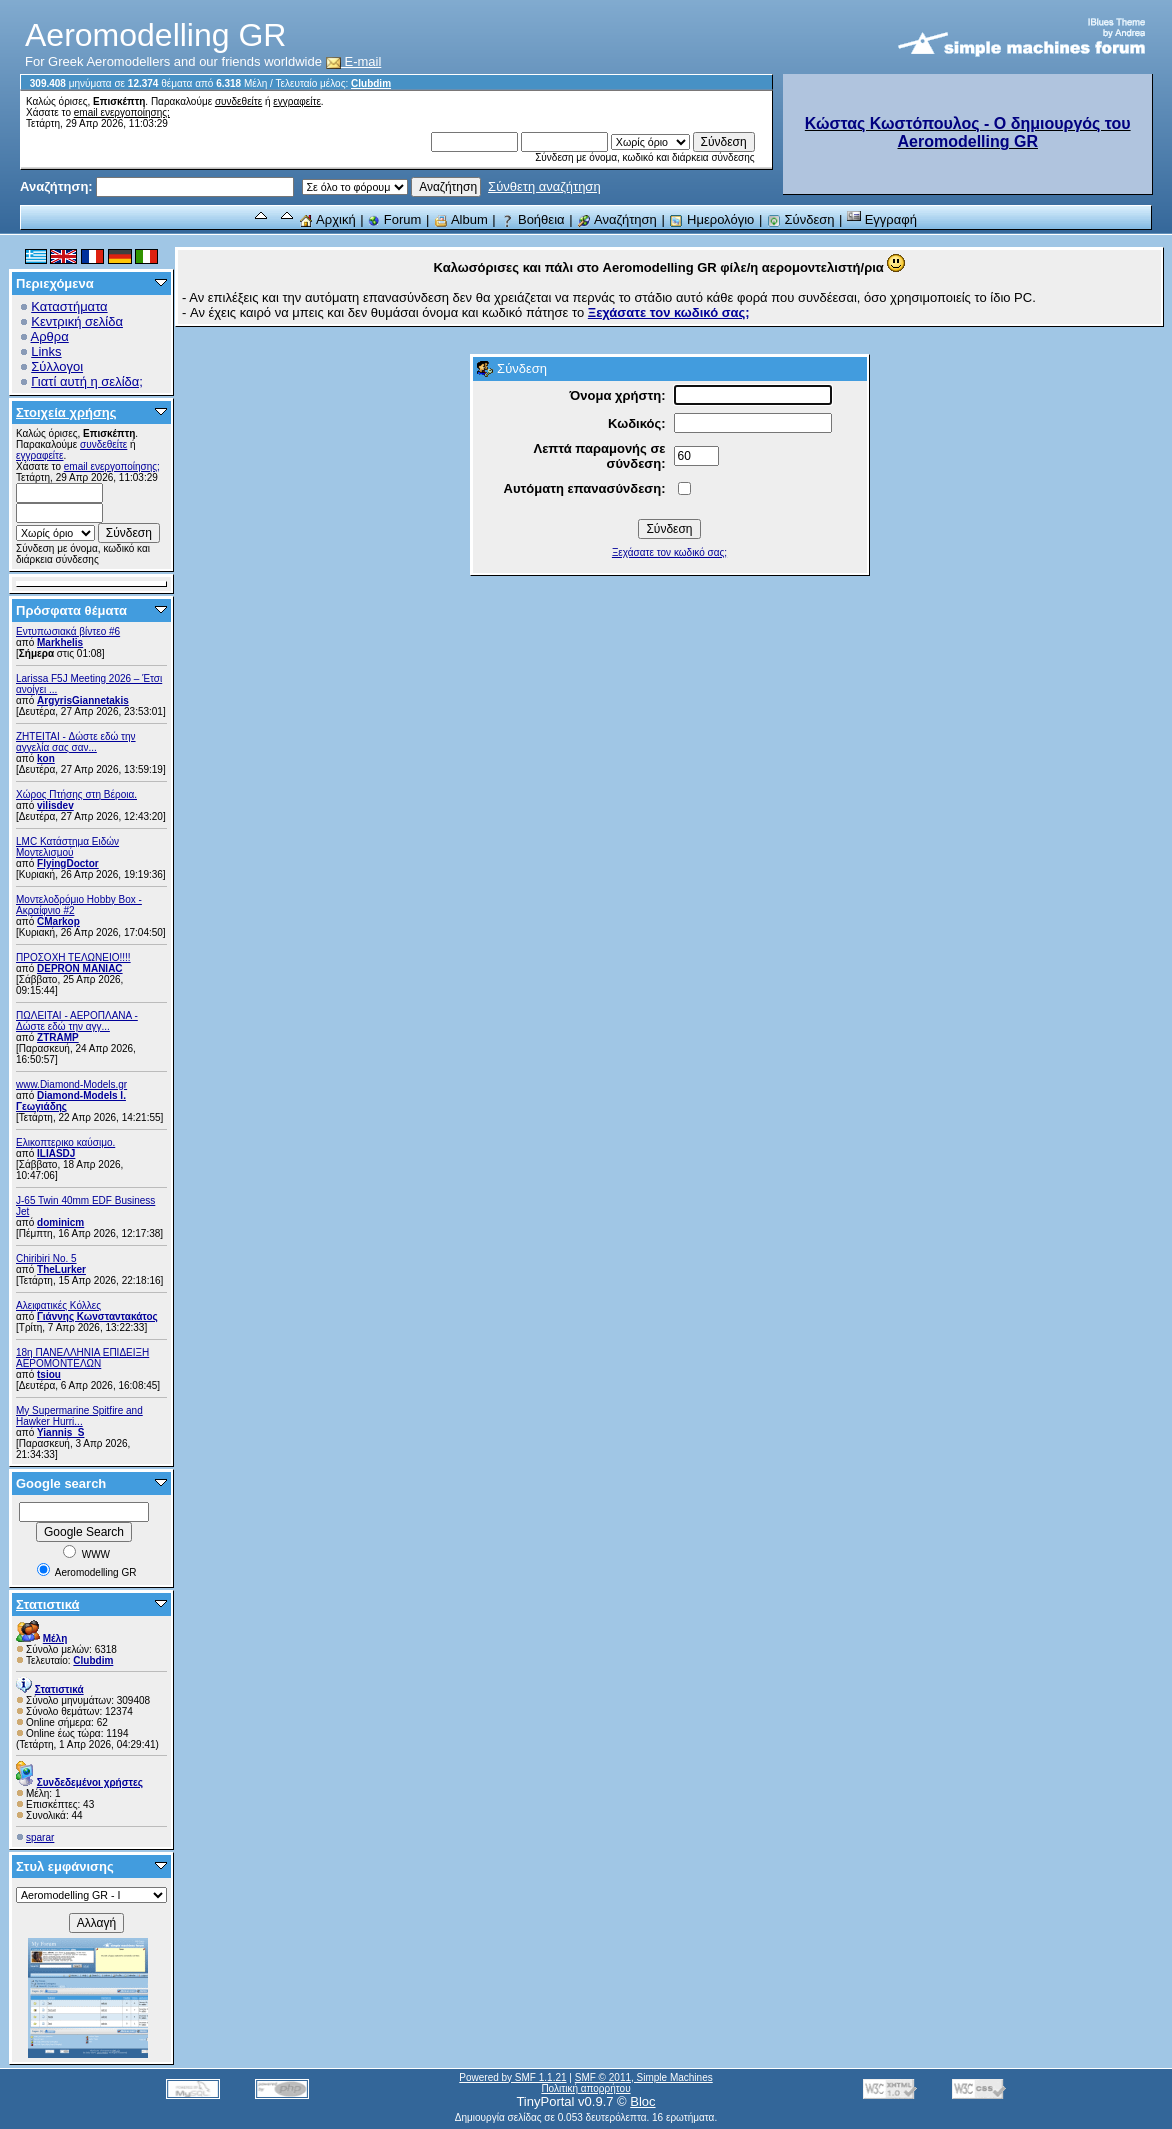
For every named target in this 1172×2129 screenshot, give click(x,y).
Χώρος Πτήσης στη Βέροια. (76, 794)
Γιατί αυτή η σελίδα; (87, 381)
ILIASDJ (56, 1153)
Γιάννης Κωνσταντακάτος (97, 1316)
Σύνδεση (801, 219)
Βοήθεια (532, 219)
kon (46, 758)
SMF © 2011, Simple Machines (644, 2077)
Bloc (642, 2101)
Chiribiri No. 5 (46, 1258)
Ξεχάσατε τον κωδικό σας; (669, 552)
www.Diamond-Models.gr (71, 1084)
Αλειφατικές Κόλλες (58, 1305)
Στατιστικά (48, 1604)
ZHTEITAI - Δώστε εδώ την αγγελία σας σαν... (76, 742)
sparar (40, 1837)
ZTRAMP (58, 1037)
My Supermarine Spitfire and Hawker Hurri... (79, 1416)
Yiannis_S (60, 1432)
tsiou (49, 1374)
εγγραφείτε (297, 101)
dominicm (60, 1222)
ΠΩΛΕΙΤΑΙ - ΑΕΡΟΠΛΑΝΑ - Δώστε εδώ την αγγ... (77, 1021)
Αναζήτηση (617, 219)
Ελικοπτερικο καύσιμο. (65, 1142)
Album (461, 219)
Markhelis (60, 642)
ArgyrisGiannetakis (83, 700)
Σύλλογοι (57, 366)
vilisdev (55, 805)
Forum (394, 219)
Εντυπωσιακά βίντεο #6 (68, 631)
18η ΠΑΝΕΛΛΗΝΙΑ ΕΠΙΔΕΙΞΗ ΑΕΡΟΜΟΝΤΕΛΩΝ (82, 1358)
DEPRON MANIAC (80, 968)
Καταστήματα (69, 306)
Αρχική (327, 219)
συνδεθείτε (238, 101)
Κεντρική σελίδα (77, 321)
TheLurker (61, 1269)
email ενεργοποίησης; (122, 112)
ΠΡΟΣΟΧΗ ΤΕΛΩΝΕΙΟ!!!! (73, 957)
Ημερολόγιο (711, 219)
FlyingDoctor (68, 863)
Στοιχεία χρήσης (66, 412)
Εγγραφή (882, 219)
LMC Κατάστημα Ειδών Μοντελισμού (67, 847)
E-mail (354, 61)
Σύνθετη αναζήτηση (544, 186)
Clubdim (371, 83)
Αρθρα (50, 336)
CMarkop (58, 921)
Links (46, 351)
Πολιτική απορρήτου (585, 2088)
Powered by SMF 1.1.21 (512, 2077)
